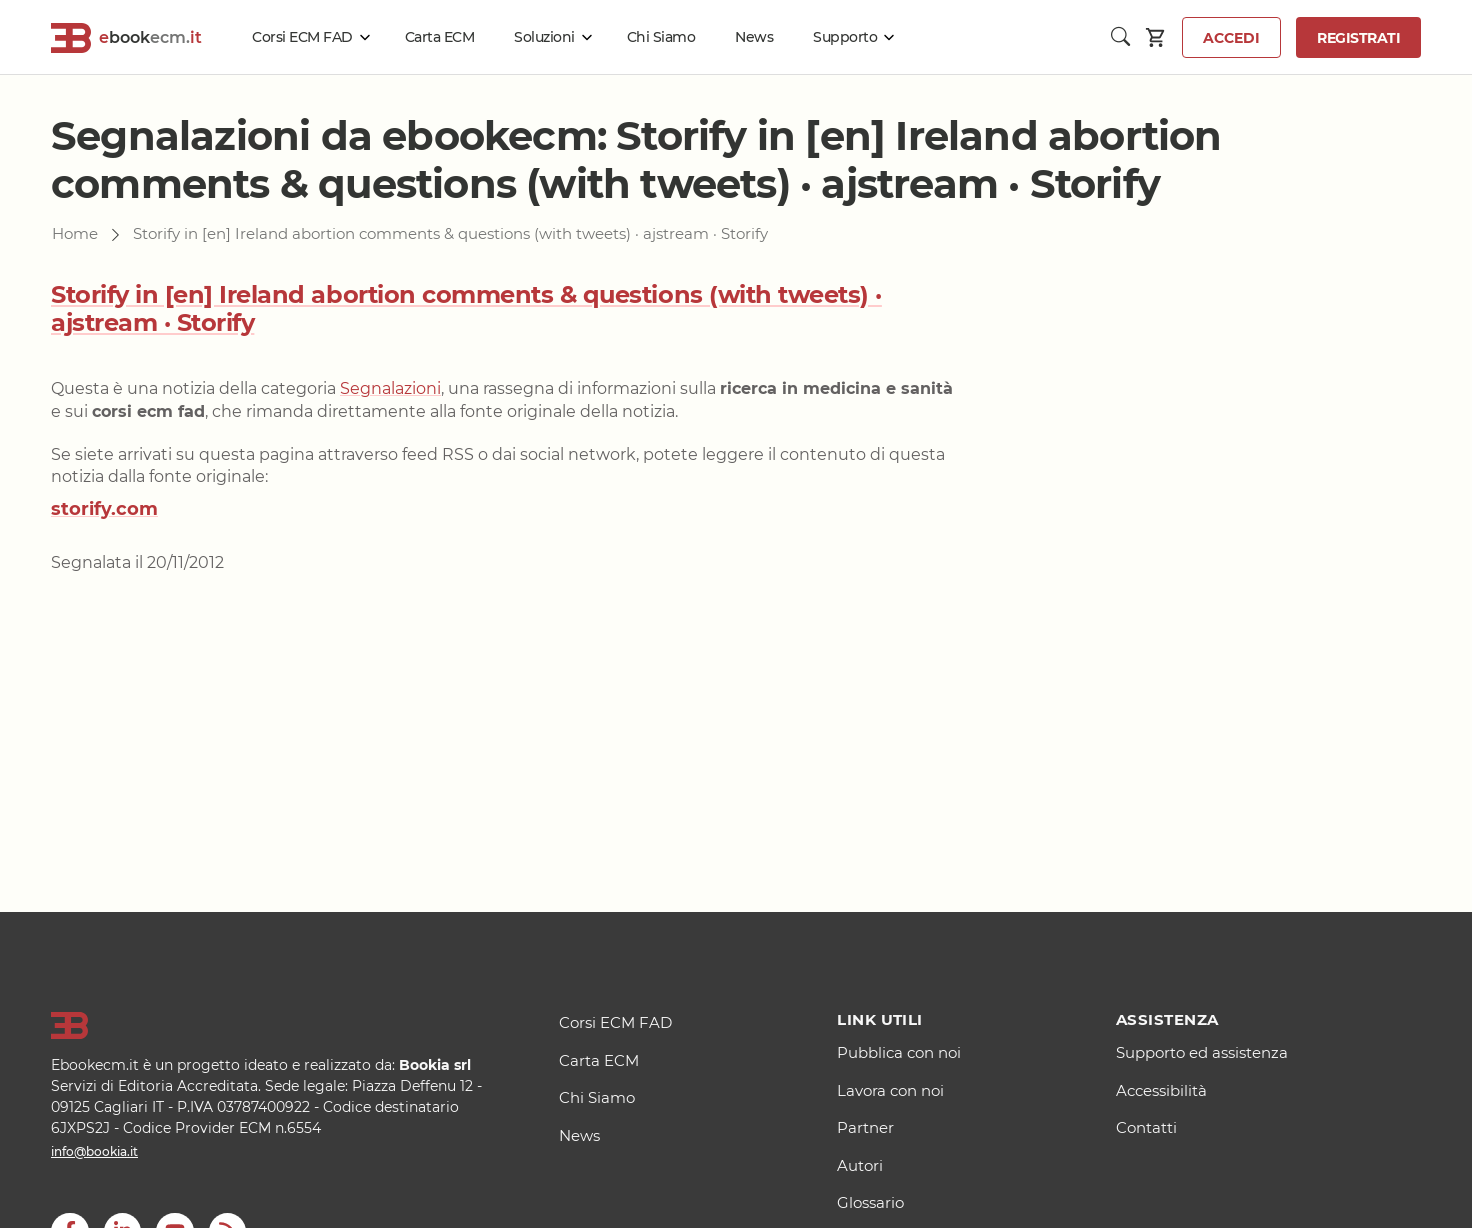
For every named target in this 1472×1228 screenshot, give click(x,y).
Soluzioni (544, 37)
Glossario (870, 1202)
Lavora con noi (890, 1090)
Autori (860, 1165)
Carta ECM (440, 37)
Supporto (845, 37)
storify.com (104, 509)
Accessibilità (1161, 1090)
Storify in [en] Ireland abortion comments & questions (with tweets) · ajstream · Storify (466, 309)
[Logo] (280, 1026)
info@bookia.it (94, 1151)
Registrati (1358, 38)
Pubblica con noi (899, 1052)
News (754, 37)
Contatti (1146, 1127)
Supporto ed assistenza (1202, 1052)
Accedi (1231, 38)
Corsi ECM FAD (302, 37)
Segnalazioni (390, 388)
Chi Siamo (661, 37)
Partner (865, 1127)
